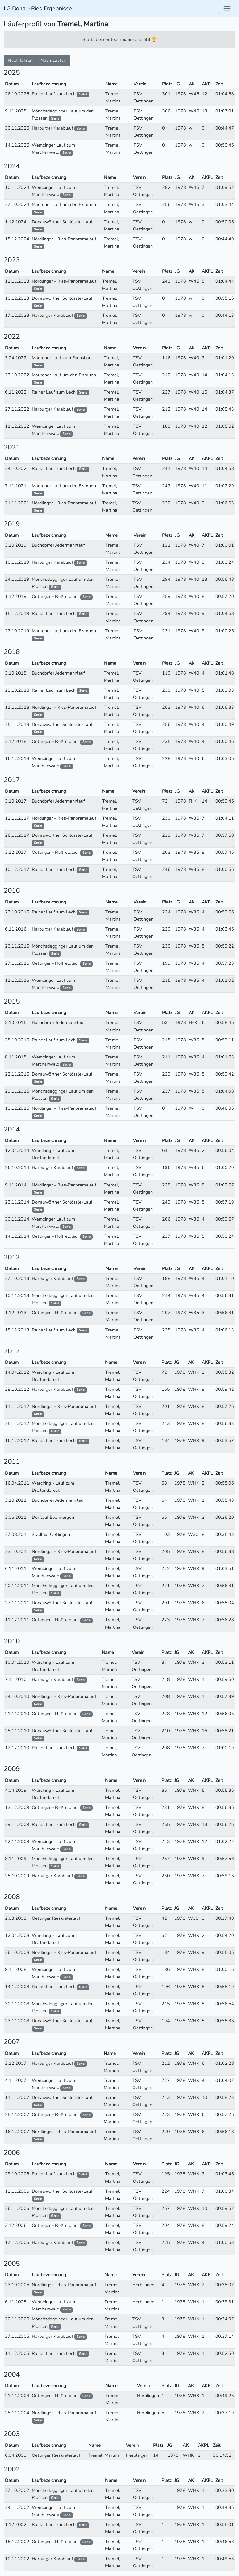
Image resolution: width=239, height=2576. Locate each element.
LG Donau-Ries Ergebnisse (38, 8)
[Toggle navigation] (227, 8)
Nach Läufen (53, 60)
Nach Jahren (20, 60)
